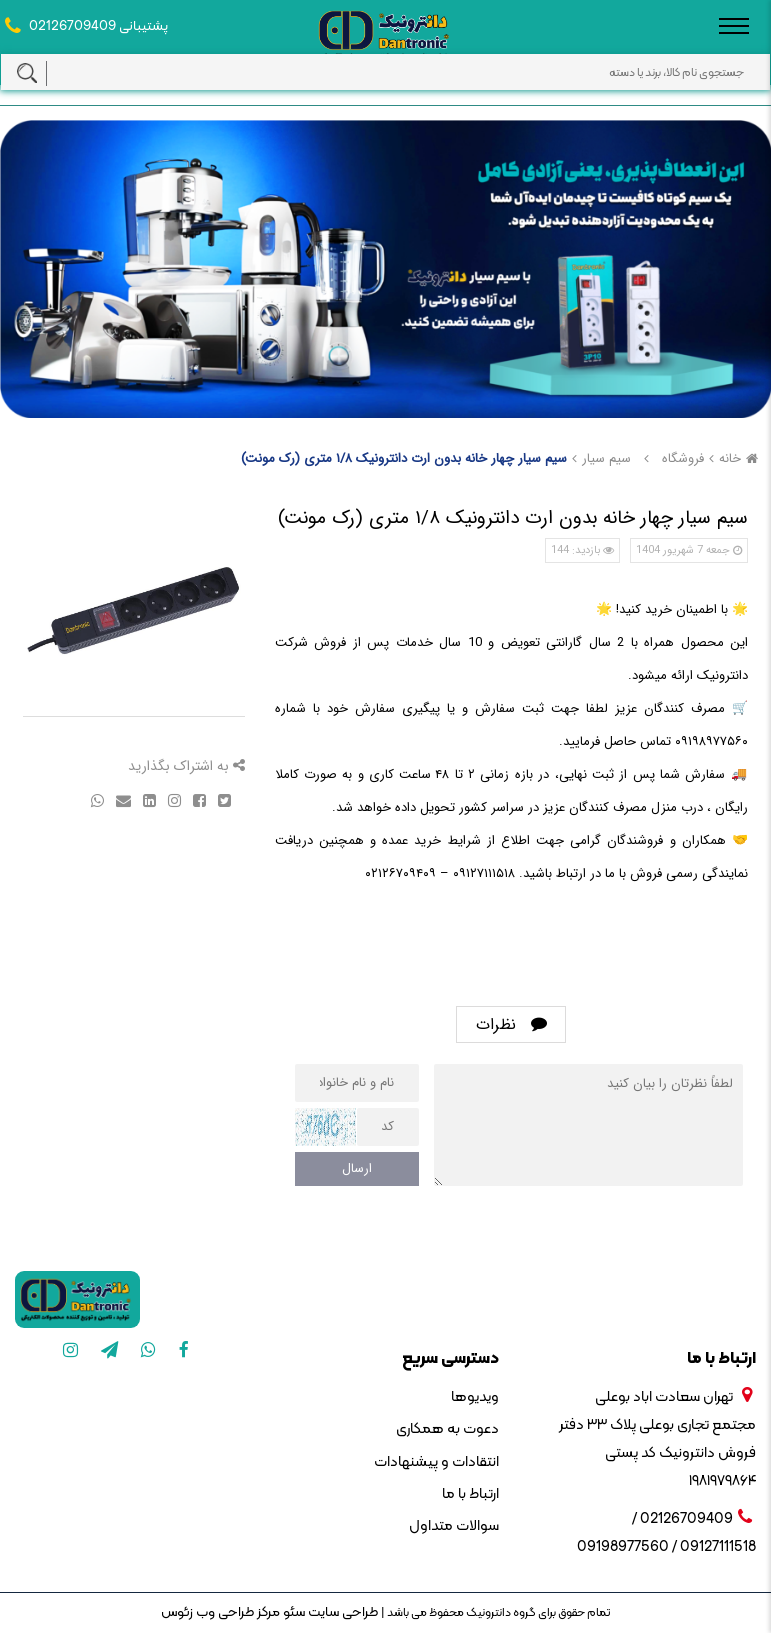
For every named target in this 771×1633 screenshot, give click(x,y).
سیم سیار (606, 458)
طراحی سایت (341, 1612)
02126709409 (72, 26)
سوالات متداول (454, 1526)
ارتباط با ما (470, 1494)
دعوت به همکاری (447, 1429)
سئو (292, 1612)
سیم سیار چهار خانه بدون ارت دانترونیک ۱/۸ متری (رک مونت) (404, 458)
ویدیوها (475, 1397)
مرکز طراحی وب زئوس (220, 1612)
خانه (741, 458)
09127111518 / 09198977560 (666, 1547)
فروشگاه (683, 458)
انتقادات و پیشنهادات (436, 1462)
